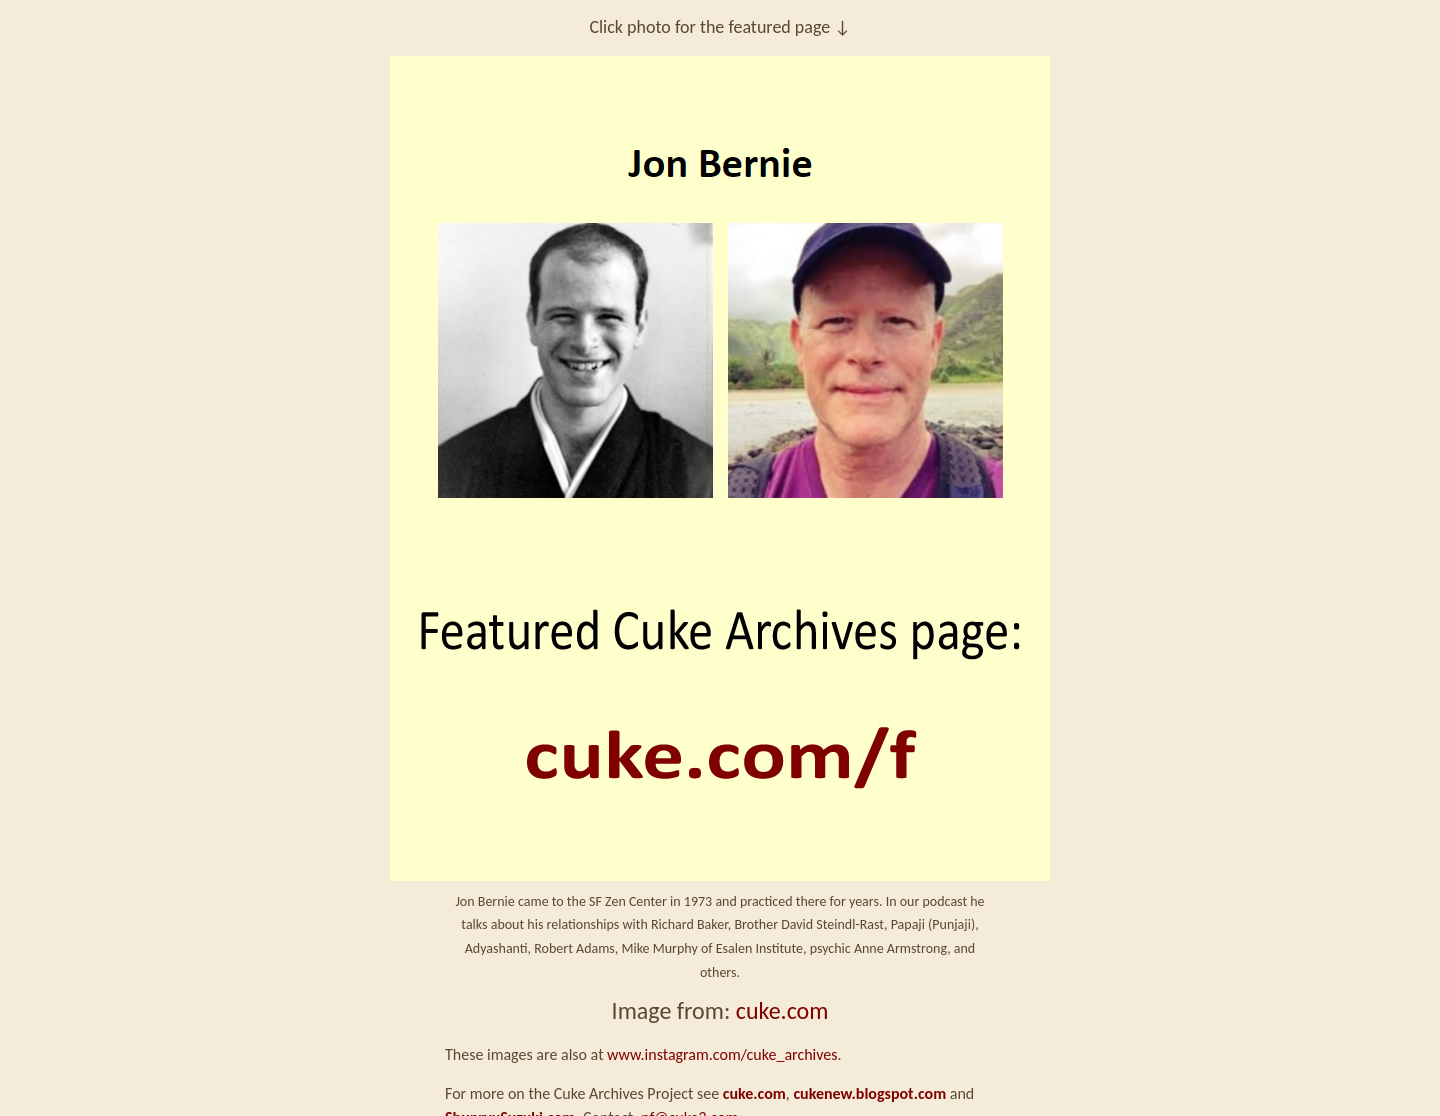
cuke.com (782, 1010)
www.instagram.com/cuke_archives (722, 1054)
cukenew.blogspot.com (869, 1093)
